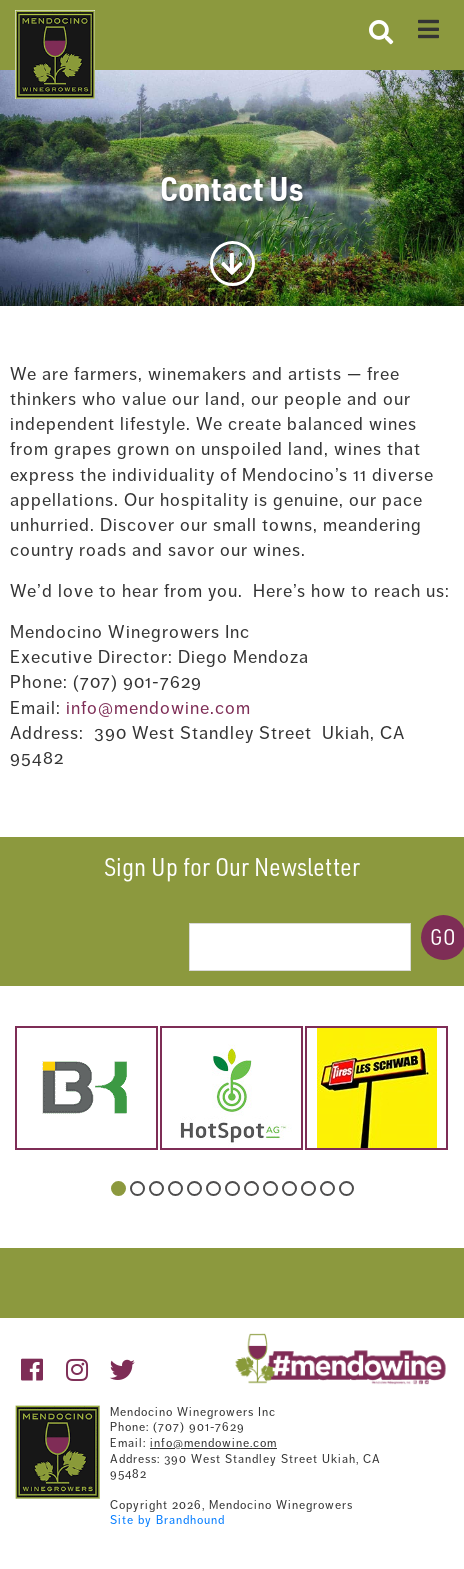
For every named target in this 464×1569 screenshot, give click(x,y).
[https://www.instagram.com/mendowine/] (77, 1370)
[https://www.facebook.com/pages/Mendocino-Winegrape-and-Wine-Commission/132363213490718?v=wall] (32, 1370)
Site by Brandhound (167, 1520)
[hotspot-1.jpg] (231, 1088)
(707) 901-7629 (199, 1427)
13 (346, 1188)
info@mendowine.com (158, 708)
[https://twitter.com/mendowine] (122, 1370)
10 (289, 1188)
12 (327, 1188)
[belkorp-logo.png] (86, 1088)
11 (308, 1188)
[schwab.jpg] (376, 1088)
